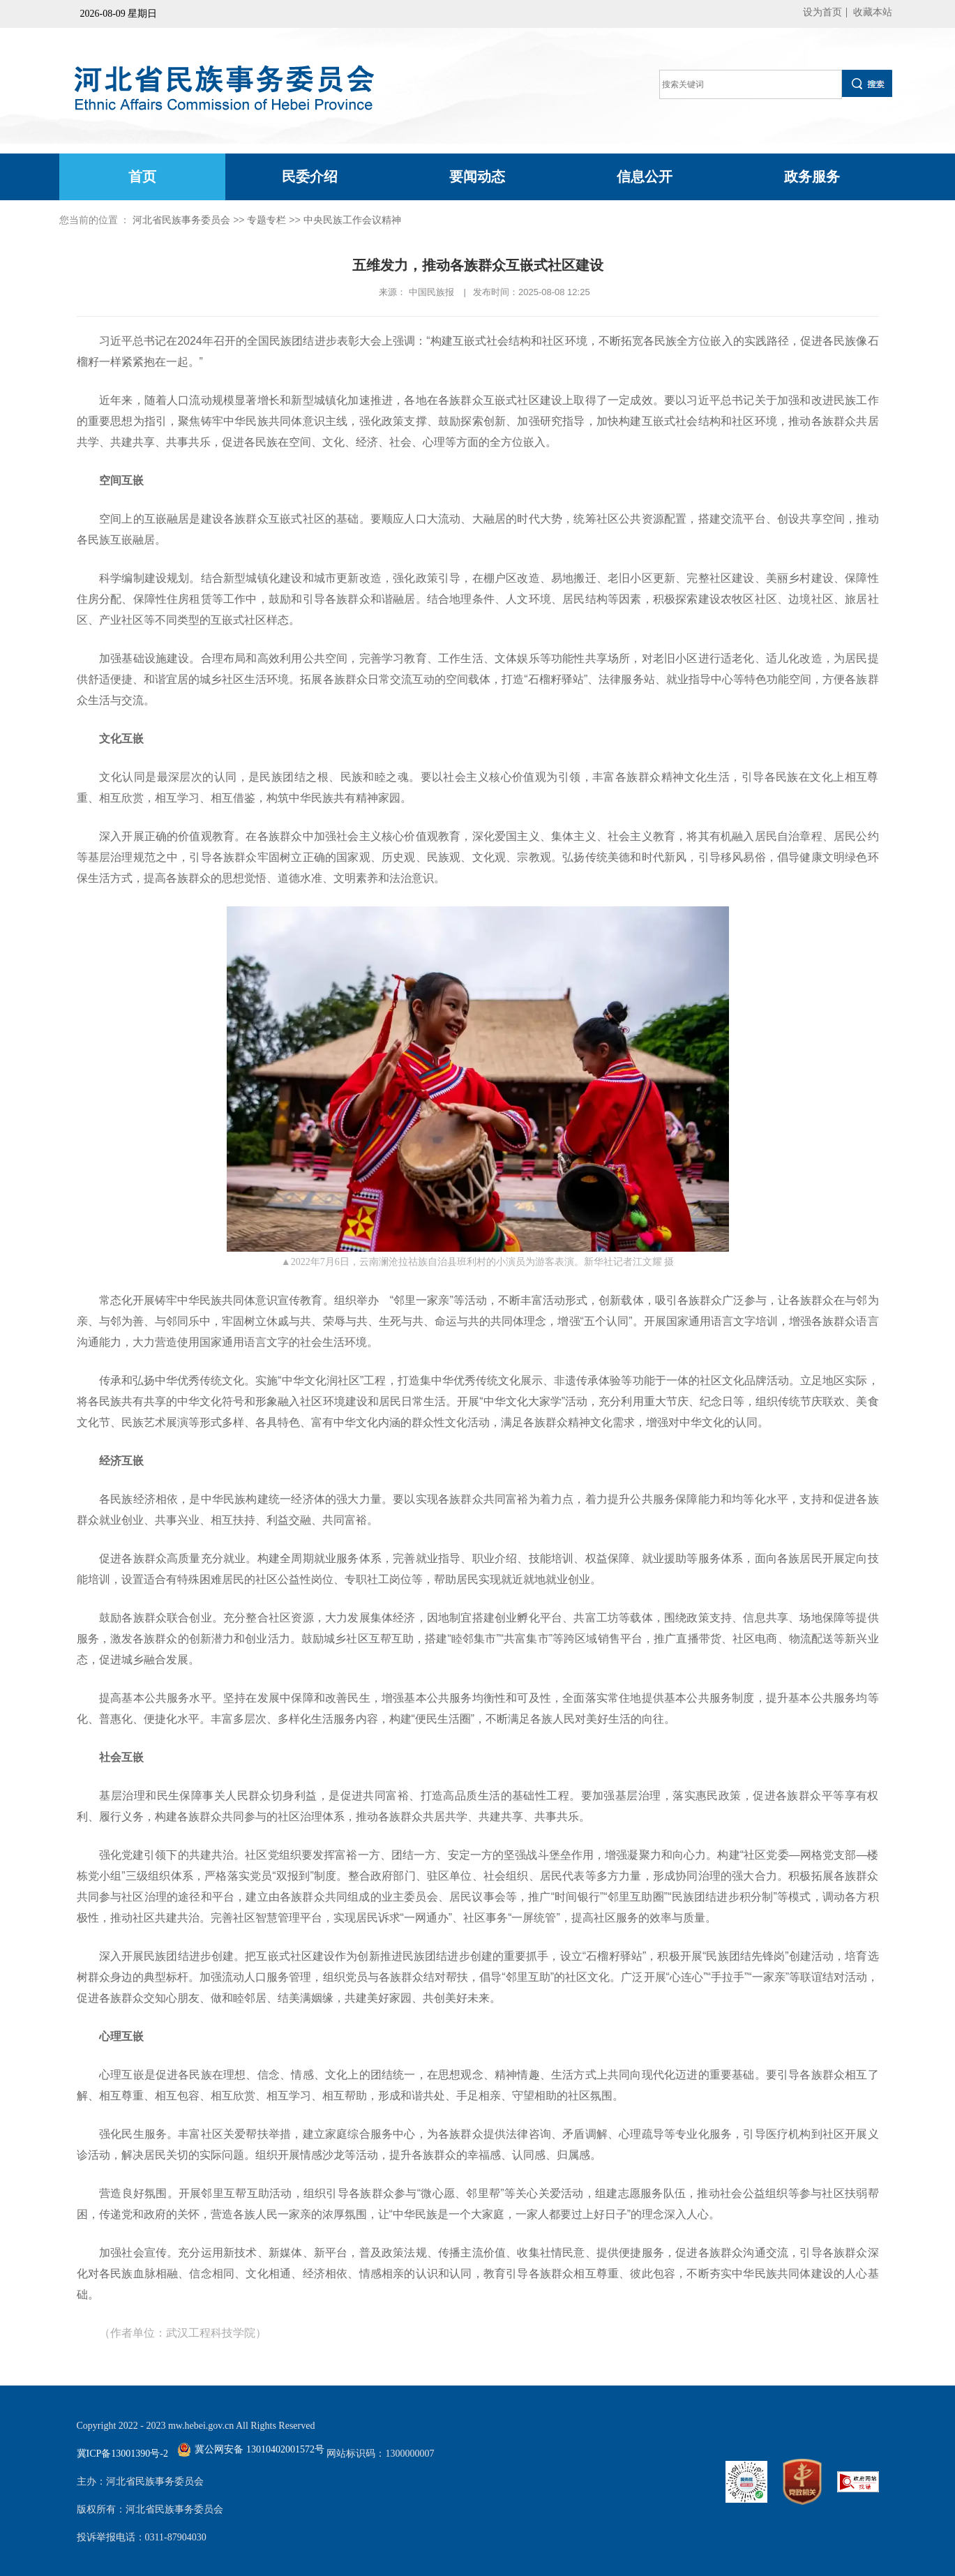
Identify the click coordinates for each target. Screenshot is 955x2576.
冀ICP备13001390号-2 (122, 2453)
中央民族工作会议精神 (352, 219)
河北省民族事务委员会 (181, 219)
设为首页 (822, 12)
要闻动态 (477, 176)
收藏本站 (872, 12)
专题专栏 (266, 219)
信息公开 (644, 176)
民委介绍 (310, 176)
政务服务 (812, 176)
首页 (142, 176)
